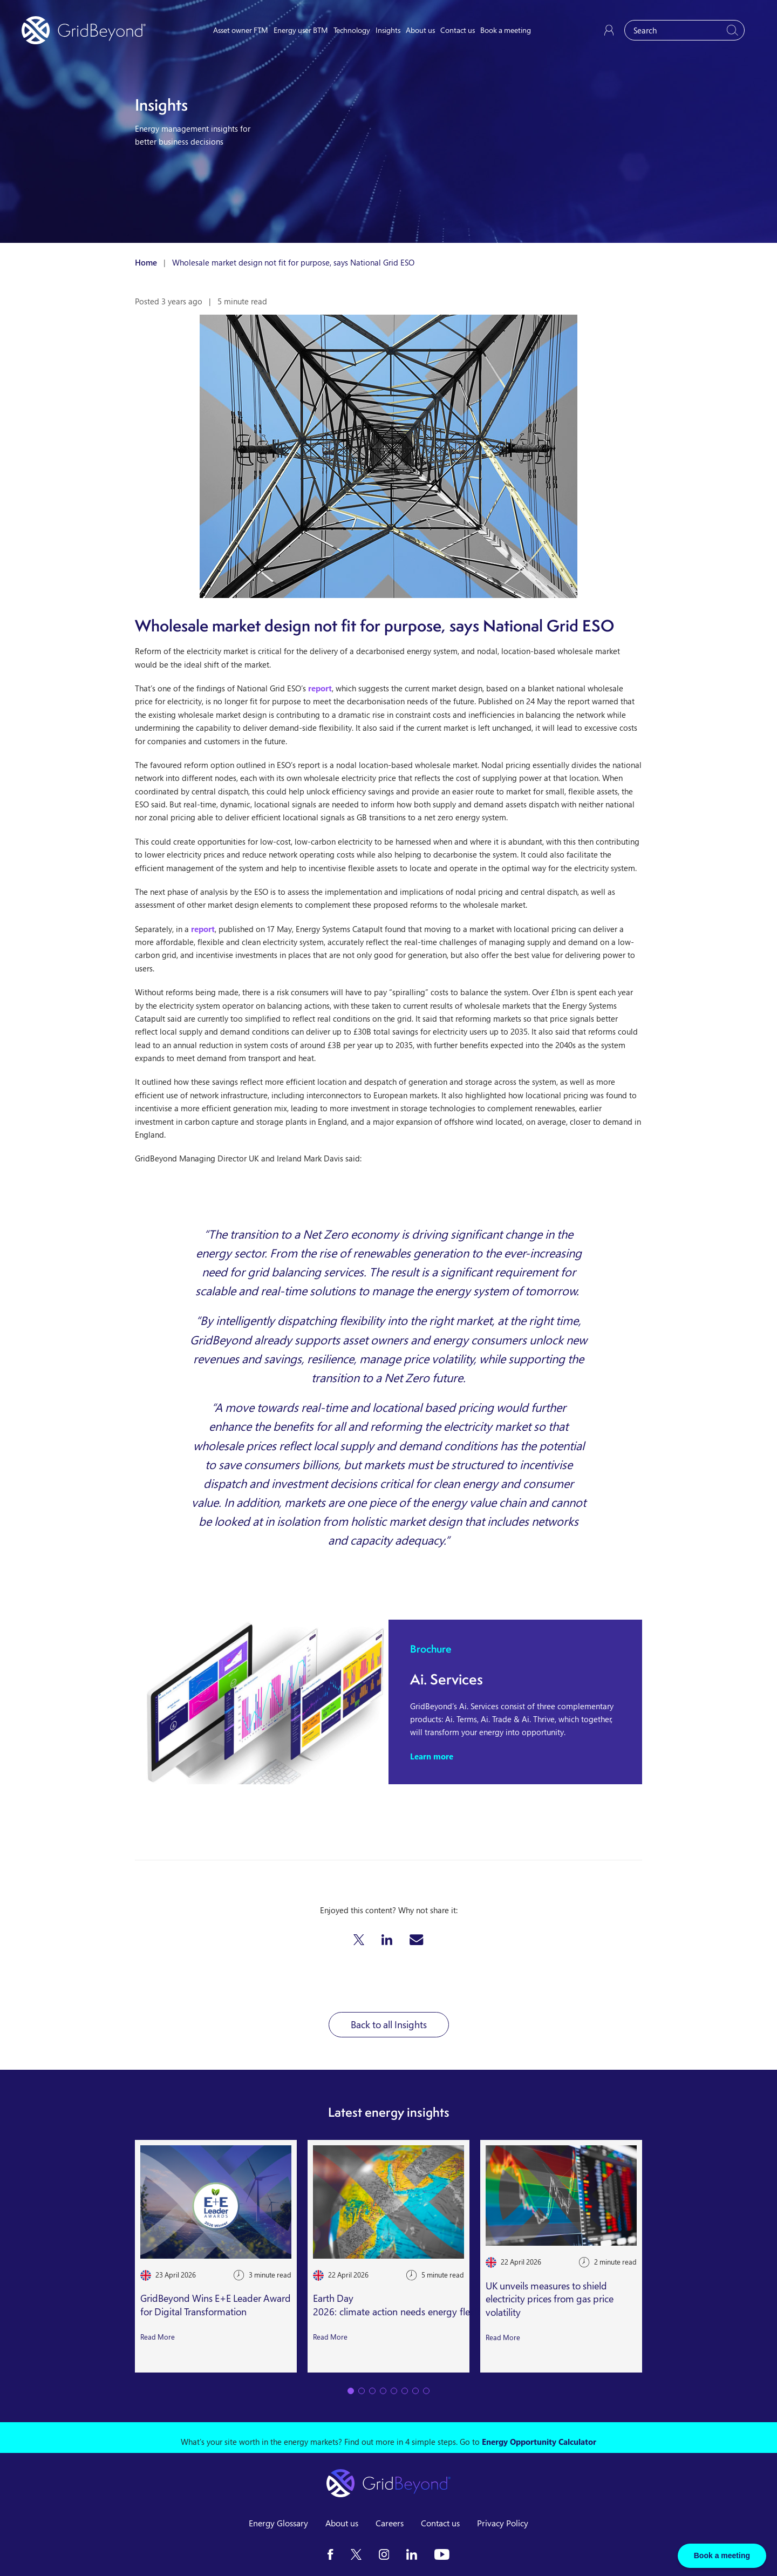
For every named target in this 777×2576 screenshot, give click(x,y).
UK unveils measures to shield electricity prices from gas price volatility (550, 2299)
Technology (351, 30)
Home (146, 262)
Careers (390, 2523)
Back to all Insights (389, 2024)
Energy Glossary (278, 2523)
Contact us (457, 30)
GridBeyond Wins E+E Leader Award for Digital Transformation (215, 2305)
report (320, 688)
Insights (388, 30)
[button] (359, 1939)
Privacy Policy (502, 2523)
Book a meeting (505, 30)
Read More (157, 2337)
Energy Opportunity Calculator (539, 2441)
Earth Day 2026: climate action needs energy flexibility (405, 2305)
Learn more (431, 1756)
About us (420, 30)
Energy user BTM (301, 30)
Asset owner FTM (240, 30)
